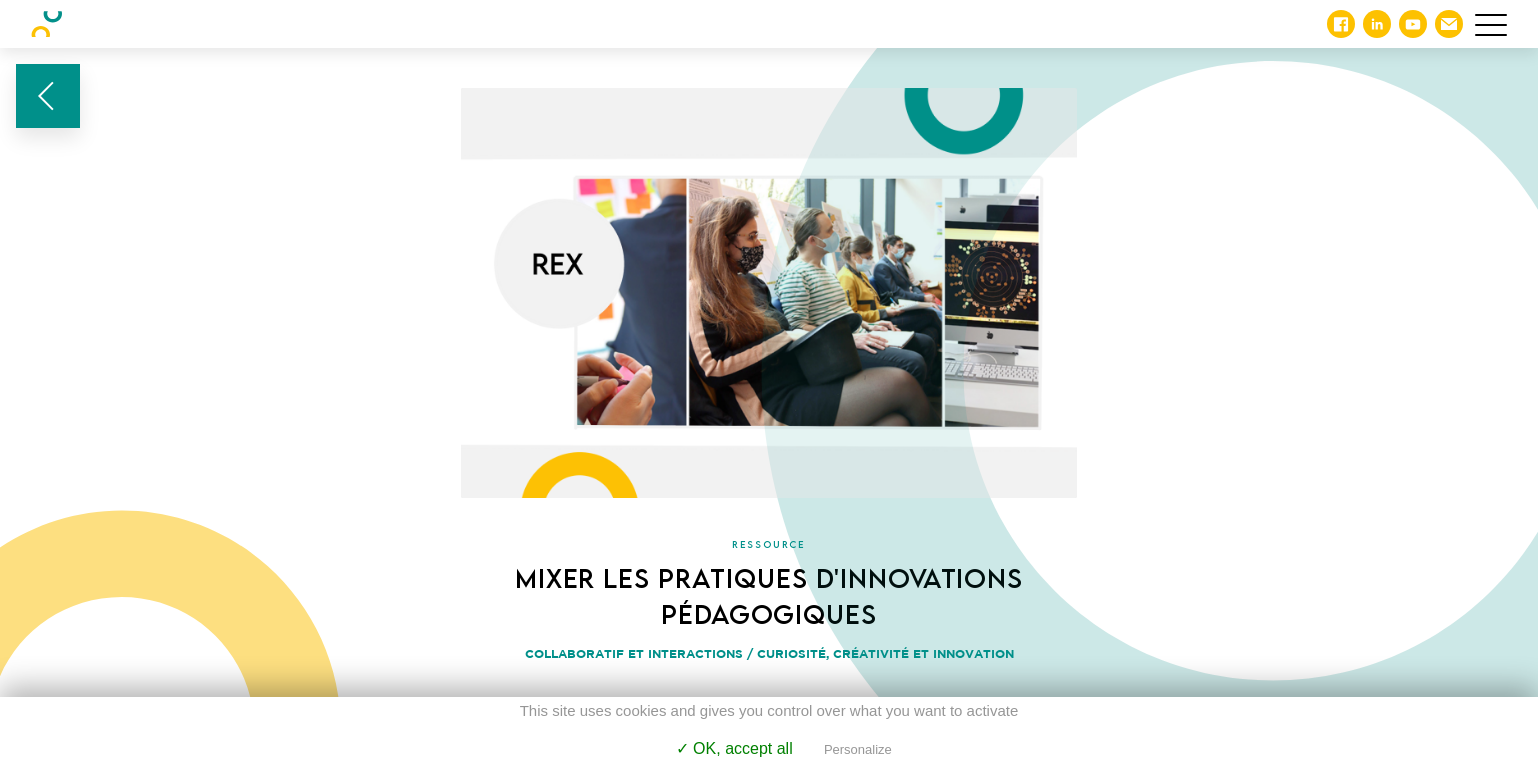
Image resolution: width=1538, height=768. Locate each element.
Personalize (858, 749)
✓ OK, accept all (734, 748)
